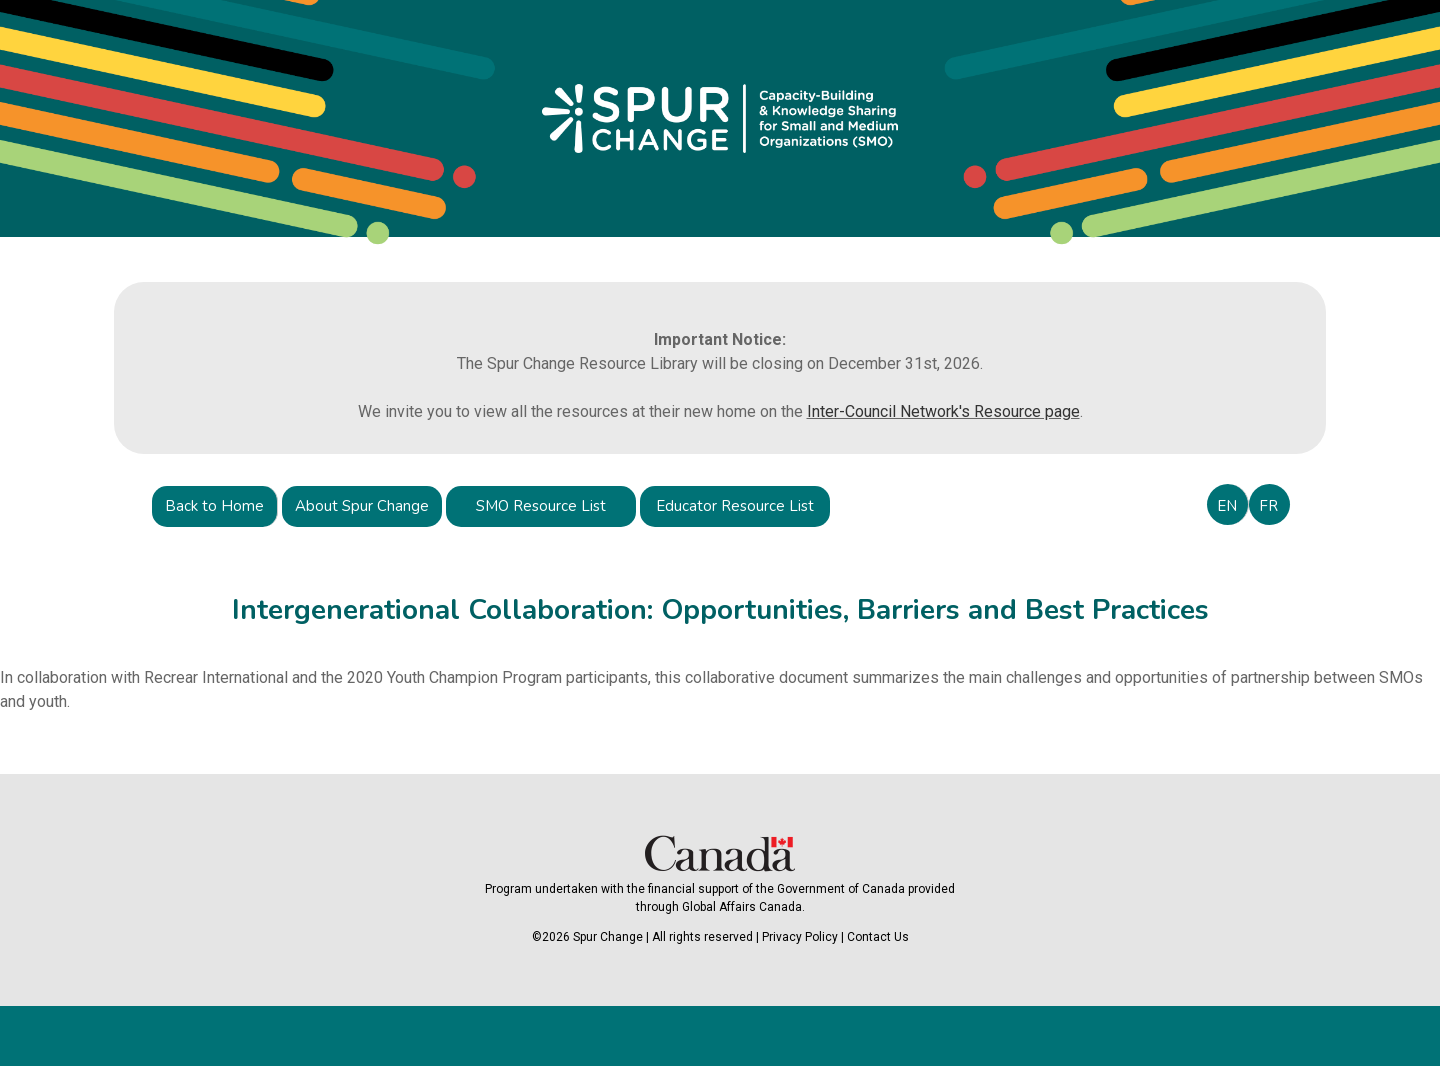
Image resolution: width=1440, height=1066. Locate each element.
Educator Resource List (735, 506)
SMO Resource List (541, 506)
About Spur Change (362, 506)
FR (1268, 506)
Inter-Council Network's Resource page (943, 411)
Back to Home (214, 506)
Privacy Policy (800, 937)
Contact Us (878, 937)
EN (1227, 506)
